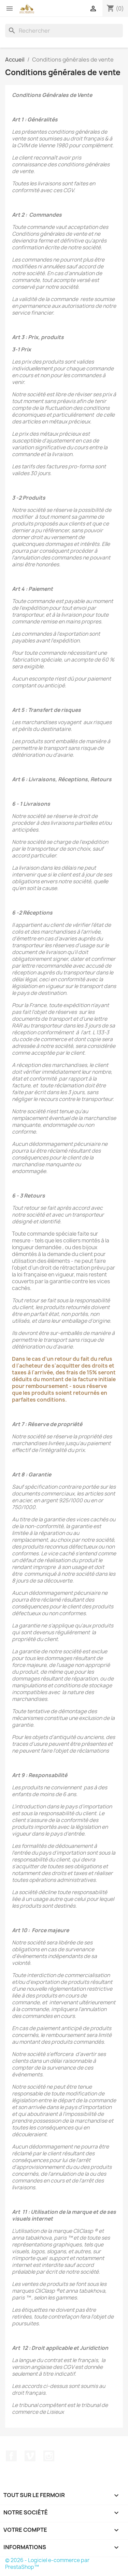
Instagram (48, 2455)
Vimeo (30, 2455)
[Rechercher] (64, 30)
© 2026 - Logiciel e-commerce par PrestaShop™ (47, 2564)
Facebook (11, 2455)
